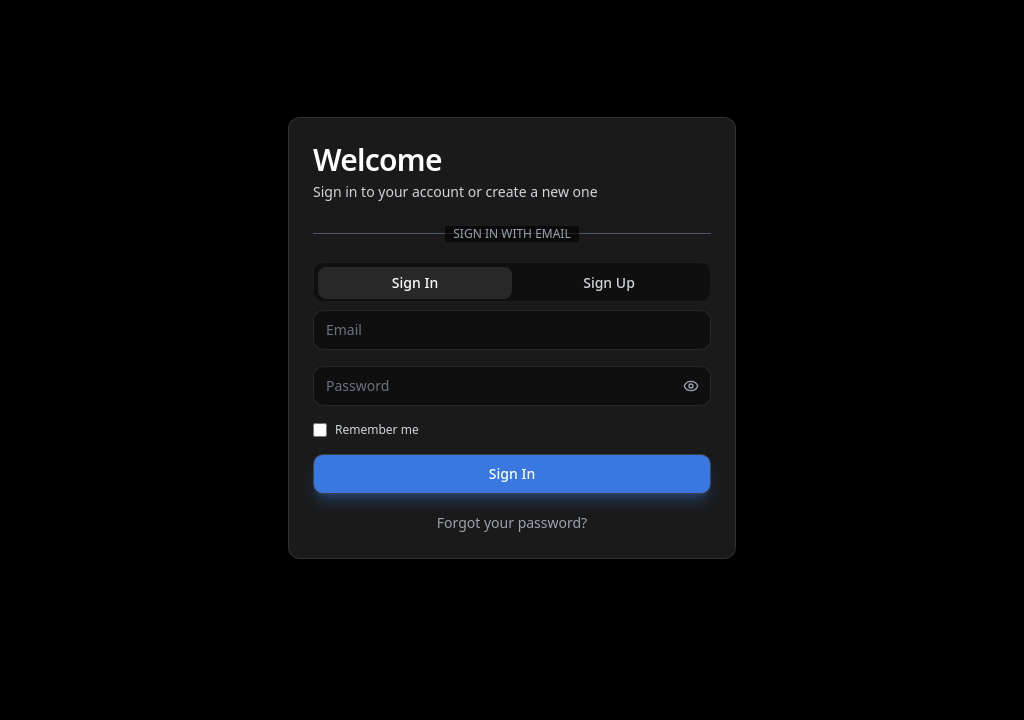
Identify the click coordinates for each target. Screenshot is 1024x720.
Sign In (512, 473)
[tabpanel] (512, 422)
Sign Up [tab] (609, 282)
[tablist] (512, 282)
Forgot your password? (512, 522)
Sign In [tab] (415, 282)
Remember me (366, 430)
